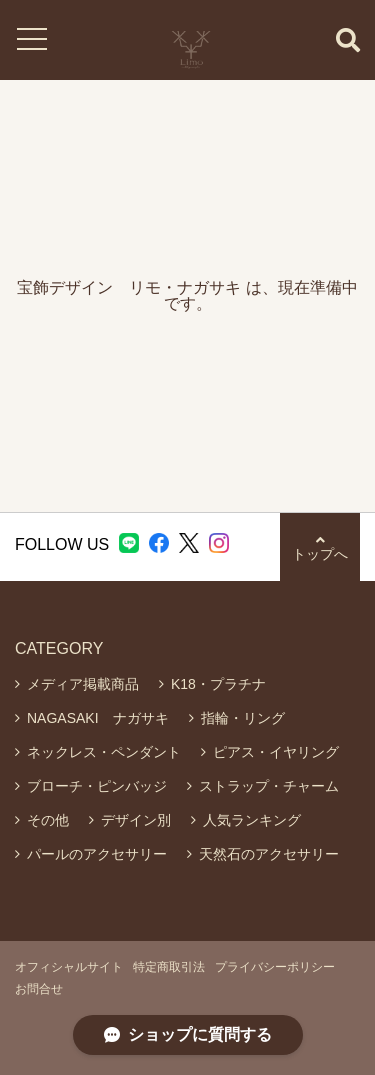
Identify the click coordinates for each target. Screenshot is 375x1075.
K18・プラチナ (218, 684)
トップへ (320, 547)
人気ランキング (252, 820)
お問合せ (39, 989)
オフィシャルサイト (69, 967)
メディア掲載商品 (83, 684)
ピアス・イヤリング (276, 752)
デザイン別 (136, 820)
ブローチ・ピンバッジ (97, 786)
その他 (48, 820)
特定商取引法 (169, 967)
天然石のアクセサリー (269, 854)
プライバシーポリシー (275, 967)
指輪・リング (243, 718)
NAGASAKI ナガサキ (98, 718)
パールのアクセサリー (97, 854)
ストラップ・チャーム (269, 786)
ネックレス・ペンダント (104, 752)
